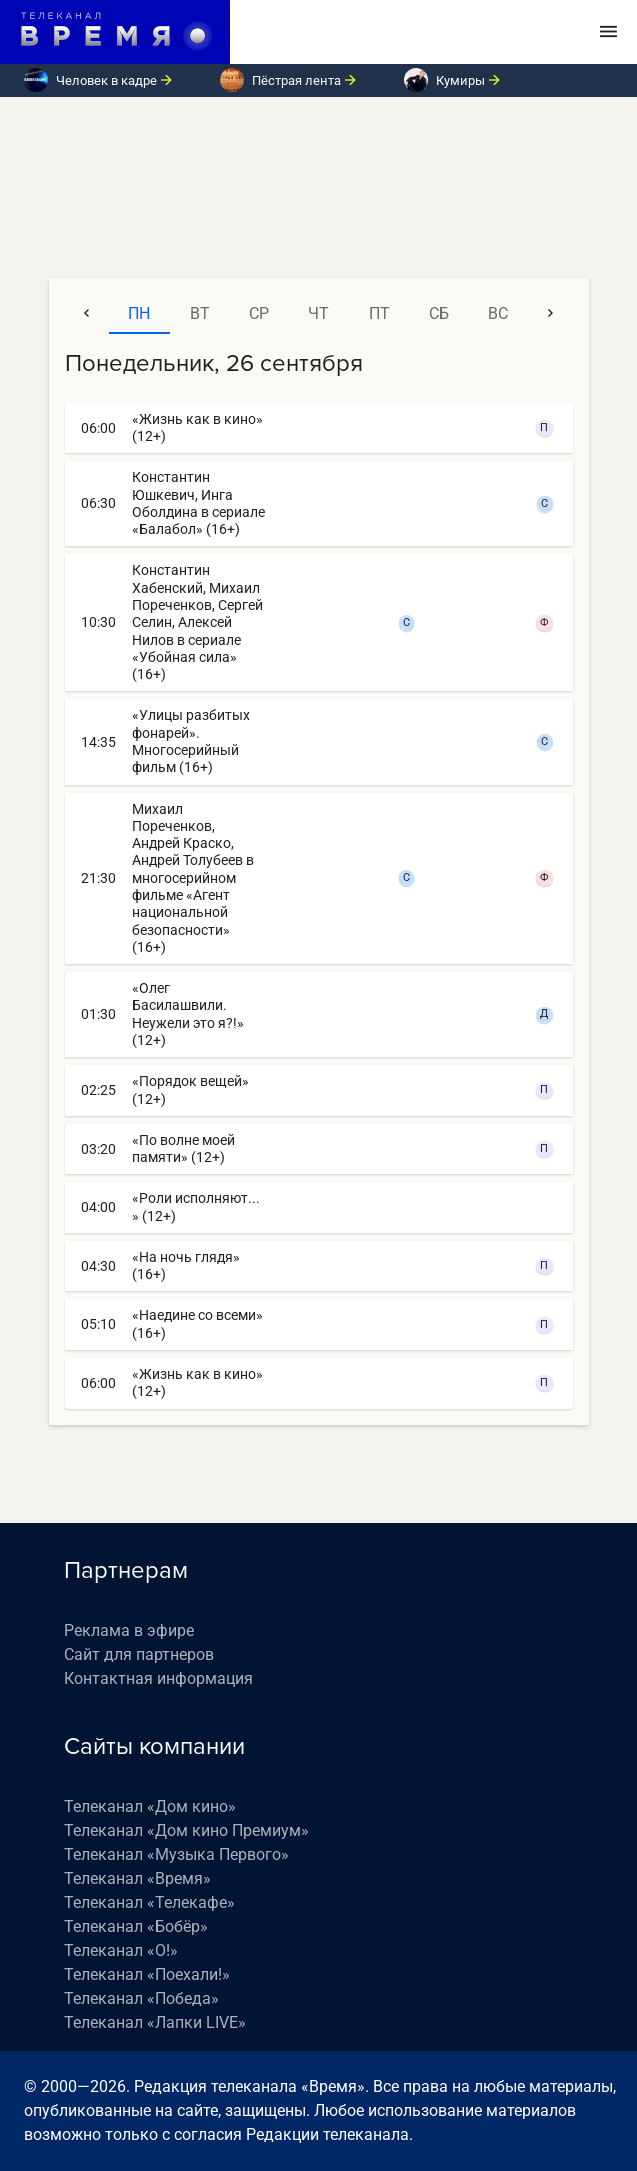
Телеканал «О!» (121, 1950)
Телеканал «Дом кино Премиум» (186, 1830)
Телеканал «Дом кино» (150, 1806)
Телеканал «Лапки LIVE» (155, 2022)
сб (439, 313)
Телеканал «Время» (137, 1878)
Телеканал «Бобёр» (136, 1926)
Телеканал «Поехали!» (147, 1974)
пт (379, 313)
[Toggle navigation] (608, 32)
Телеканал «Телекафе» (149, 1902)
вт (200, 313)
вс (498, 313)
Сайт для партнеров (139, 1654)
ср (259, 313)
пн (139, 313)
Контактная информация (158, 1678)
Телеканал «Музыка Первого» (176, 1854)
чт (318, 313)
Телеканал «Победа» (141, 1998)
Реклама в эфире (129, 1630)
